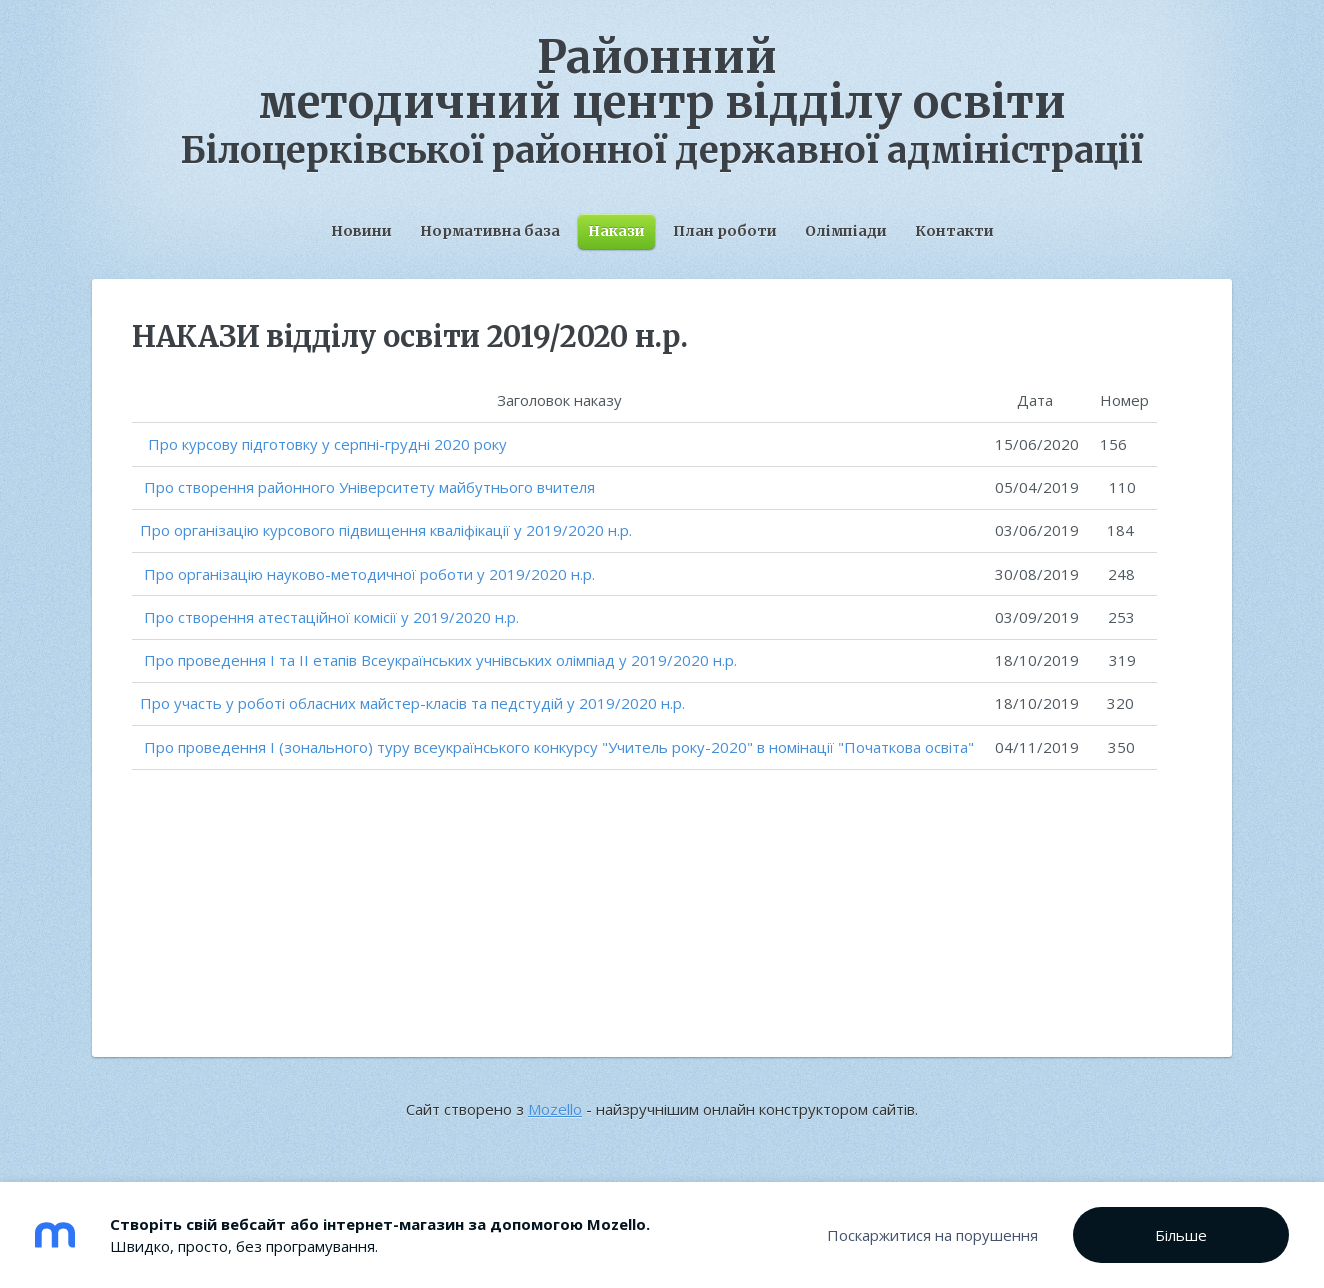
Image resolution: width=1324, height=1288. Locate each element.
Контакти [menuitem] (954, 231)
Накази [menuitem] (616, 231)
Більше (1181, 1235)
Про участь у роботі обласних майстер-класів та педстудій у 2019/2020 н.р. (412, 703)
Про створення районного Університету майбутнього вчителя (369, 487)
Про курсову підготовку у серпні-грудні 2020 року (325, 444)
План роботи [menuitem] (725, 231)
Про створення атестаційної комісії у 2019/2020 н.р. (331, 617)
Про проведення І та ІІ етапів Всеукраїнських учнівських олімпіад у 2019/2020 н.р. (440, 660)
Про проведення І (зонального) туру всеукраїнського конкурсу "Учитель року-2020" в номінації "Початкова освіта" (559, 747)
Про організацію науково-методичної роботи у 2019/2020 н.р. (369, 574)
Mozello (555, 1109)
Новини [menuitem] (361, 231)
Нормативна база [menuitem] (490, 231)
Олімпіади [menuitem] (846, 231)
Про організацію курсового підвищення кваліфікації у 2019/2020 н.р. (386, 530)
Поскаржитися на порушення (932, 1235)
